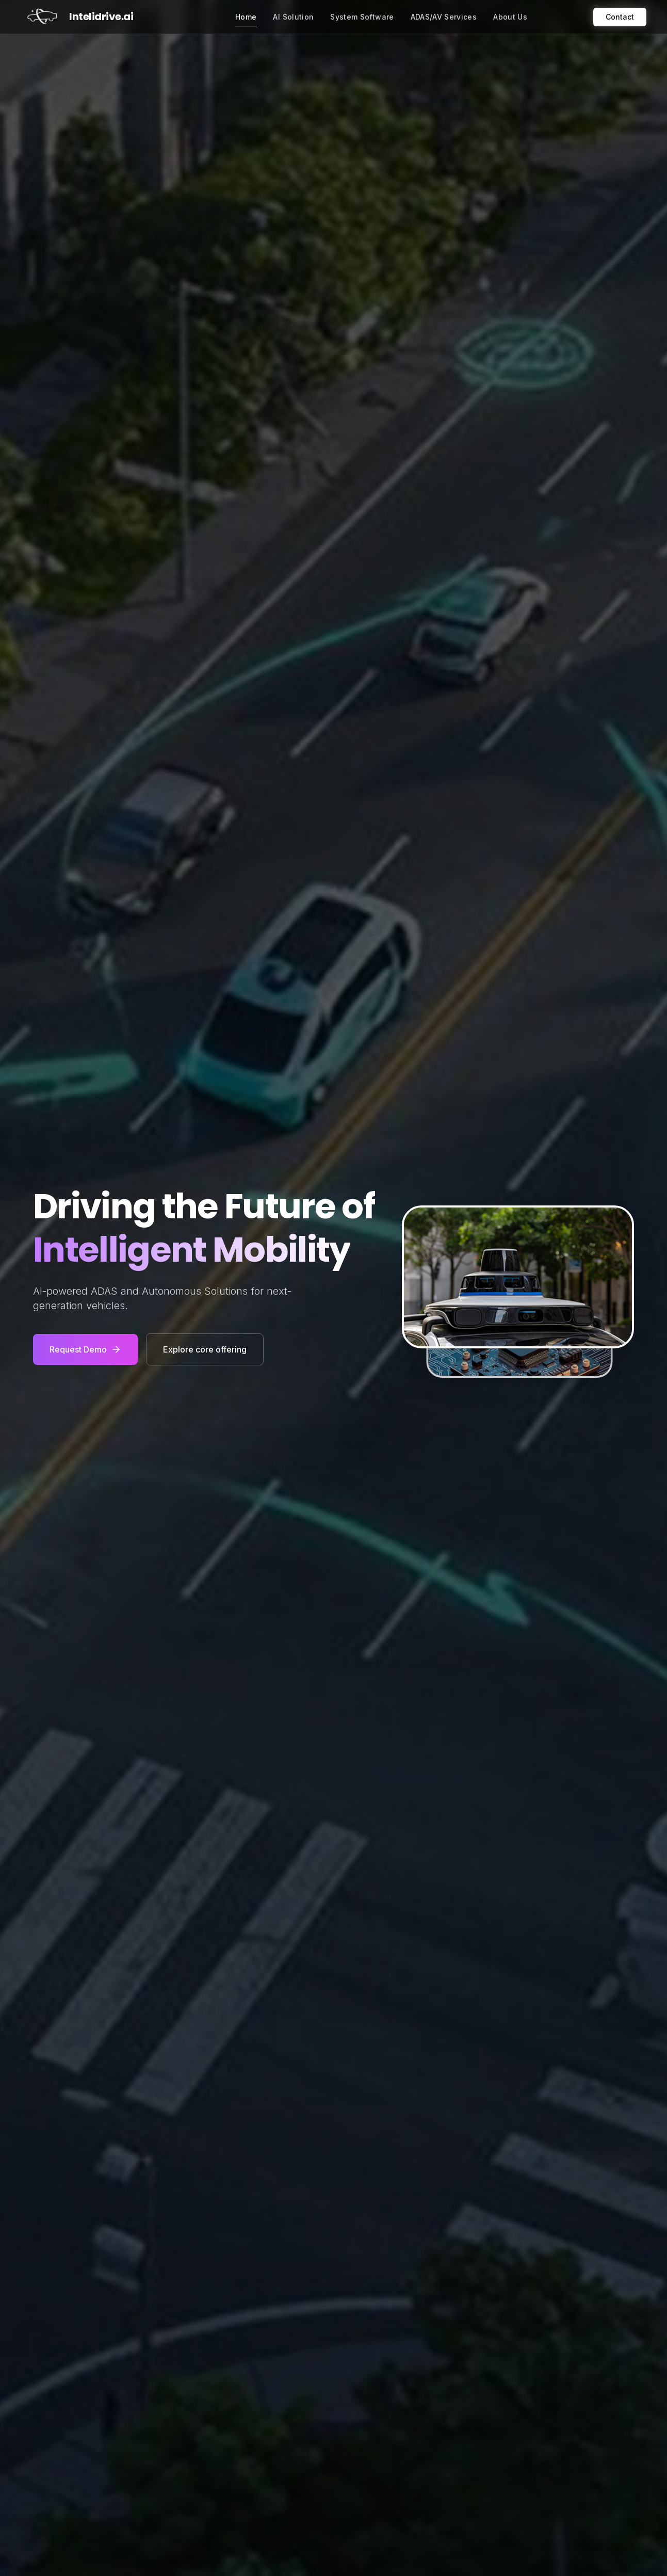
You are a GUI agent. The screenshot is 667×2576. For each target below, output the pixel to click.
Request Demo (85, 1349)
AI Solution (293, 16)
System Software (362, 16)
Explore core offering (205, 1349)
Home (245, 19)
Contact (620, 16)
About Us (510, 16)
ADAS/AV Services (444, 16)
